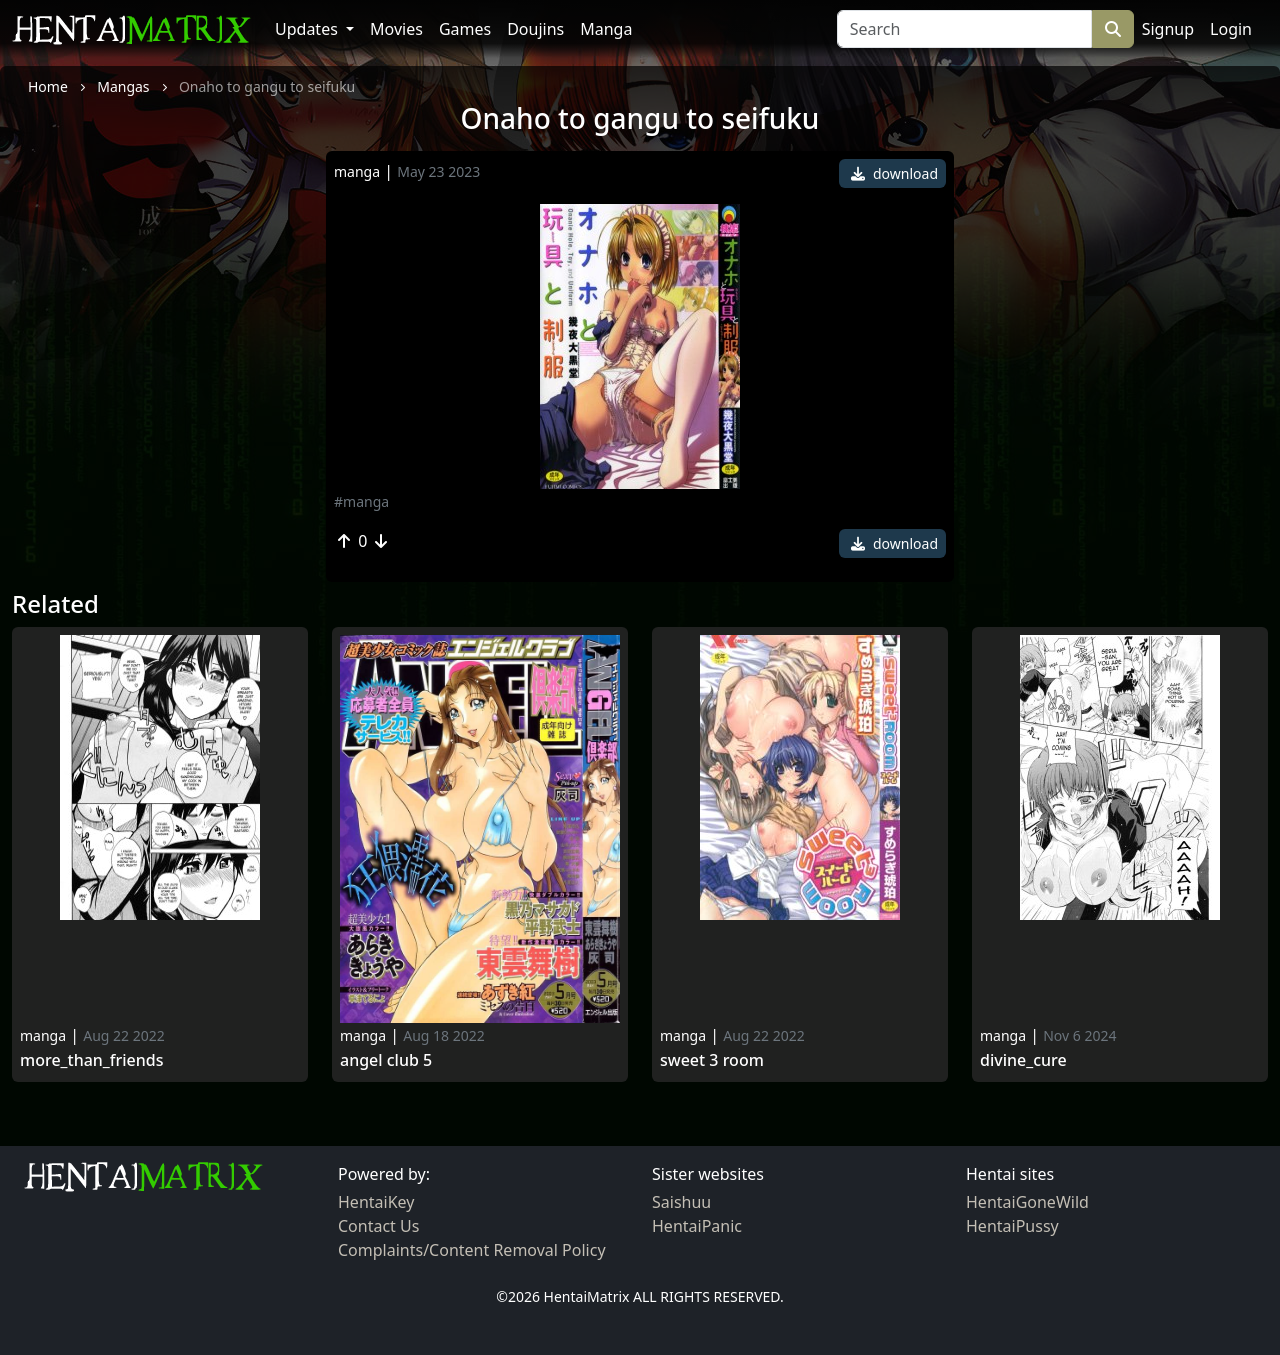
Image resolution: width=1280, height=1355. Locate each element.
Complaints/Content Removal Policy (472, 1250)
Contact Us (378, 1226)
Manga (606, 29)
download (894, 173)
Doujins (535, 29)
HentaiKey (376, 1202)
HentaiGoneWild (1027, 1202)
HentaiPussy (1012, 1226)
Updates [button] (308, 29)
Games (465, 29)
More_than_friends (92, 1060)
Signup (1168, 29)
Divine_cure (1023, 1060)
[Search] (964, 29)
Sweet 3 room (712, 1060)
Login (1231, 29)
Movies (396, 29)
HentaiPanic (697, 1226)
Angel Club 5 (386, 1060)
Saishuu (681, 1202)
